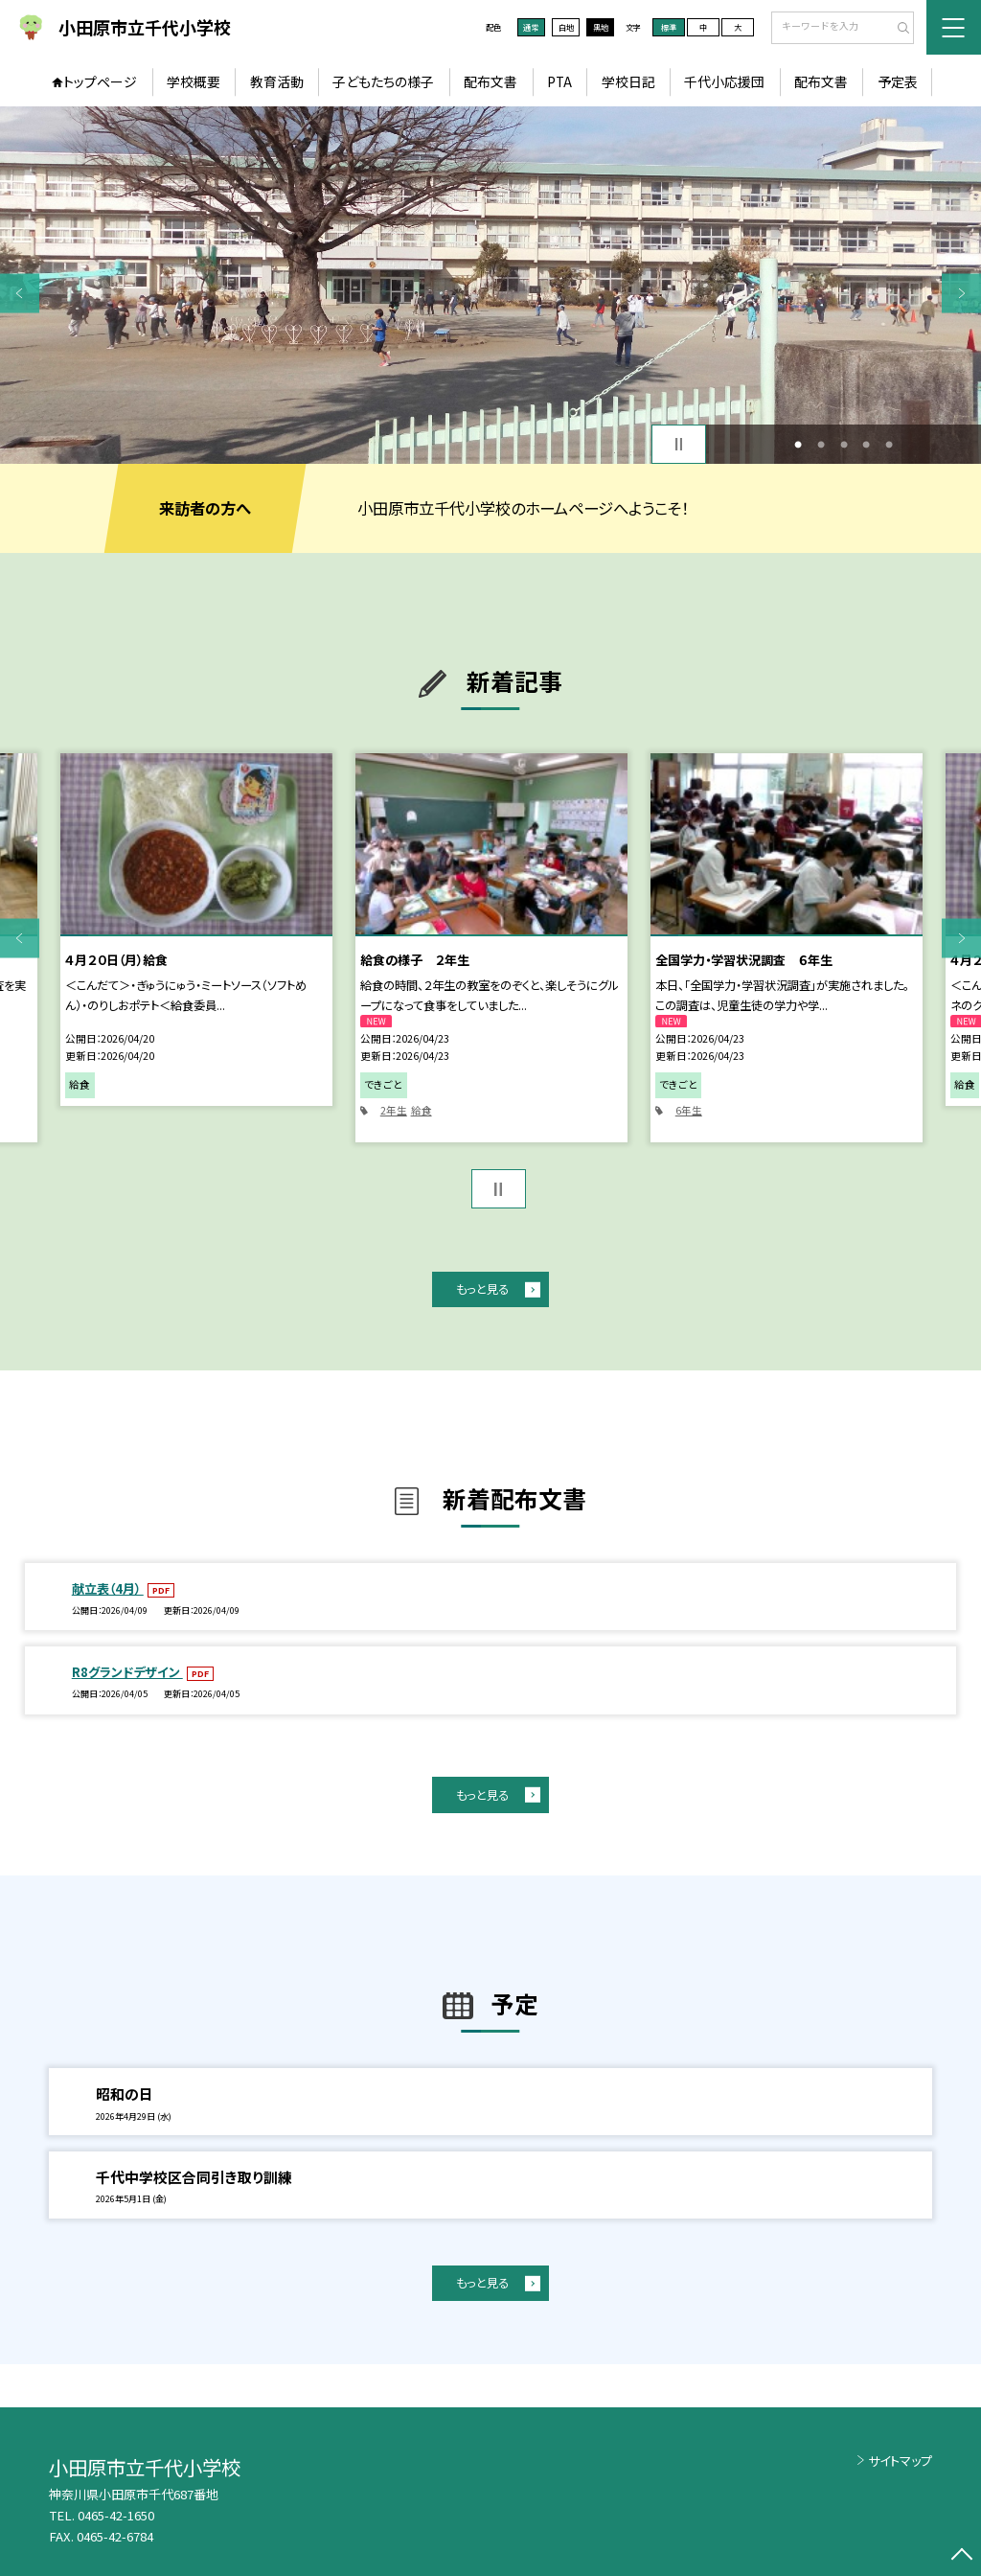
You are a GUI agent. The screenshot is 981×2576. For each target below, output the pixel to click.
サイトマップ (900, 2460)
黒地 (600, 27)
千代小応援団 (724, 81)
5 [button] (889, 444)
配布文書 (490, 81)
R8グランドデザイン (127, 1672)
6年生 (688, 1110)
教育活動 (277, 81)
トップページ (100, 81)
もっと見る (482, 1289)
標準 (668, 27)
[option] (490, 285)
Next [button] (961, 292)
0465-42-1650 (116, 2515)
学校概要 (193, 81)
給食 (421, 1110)
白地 (566, 27)
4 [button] (866, 444)
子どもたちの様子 (383, 81)
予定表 (898, 81)
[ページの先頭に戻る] (961, 2556)
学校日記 (628, 81)
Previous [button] (19, 292)
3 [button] (844, 444)
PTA (559, 81)
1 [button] (798, 444)
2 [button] (821, 444)
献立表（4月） (108, 1588)
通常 (530, 27)
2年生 (393, 1110)
